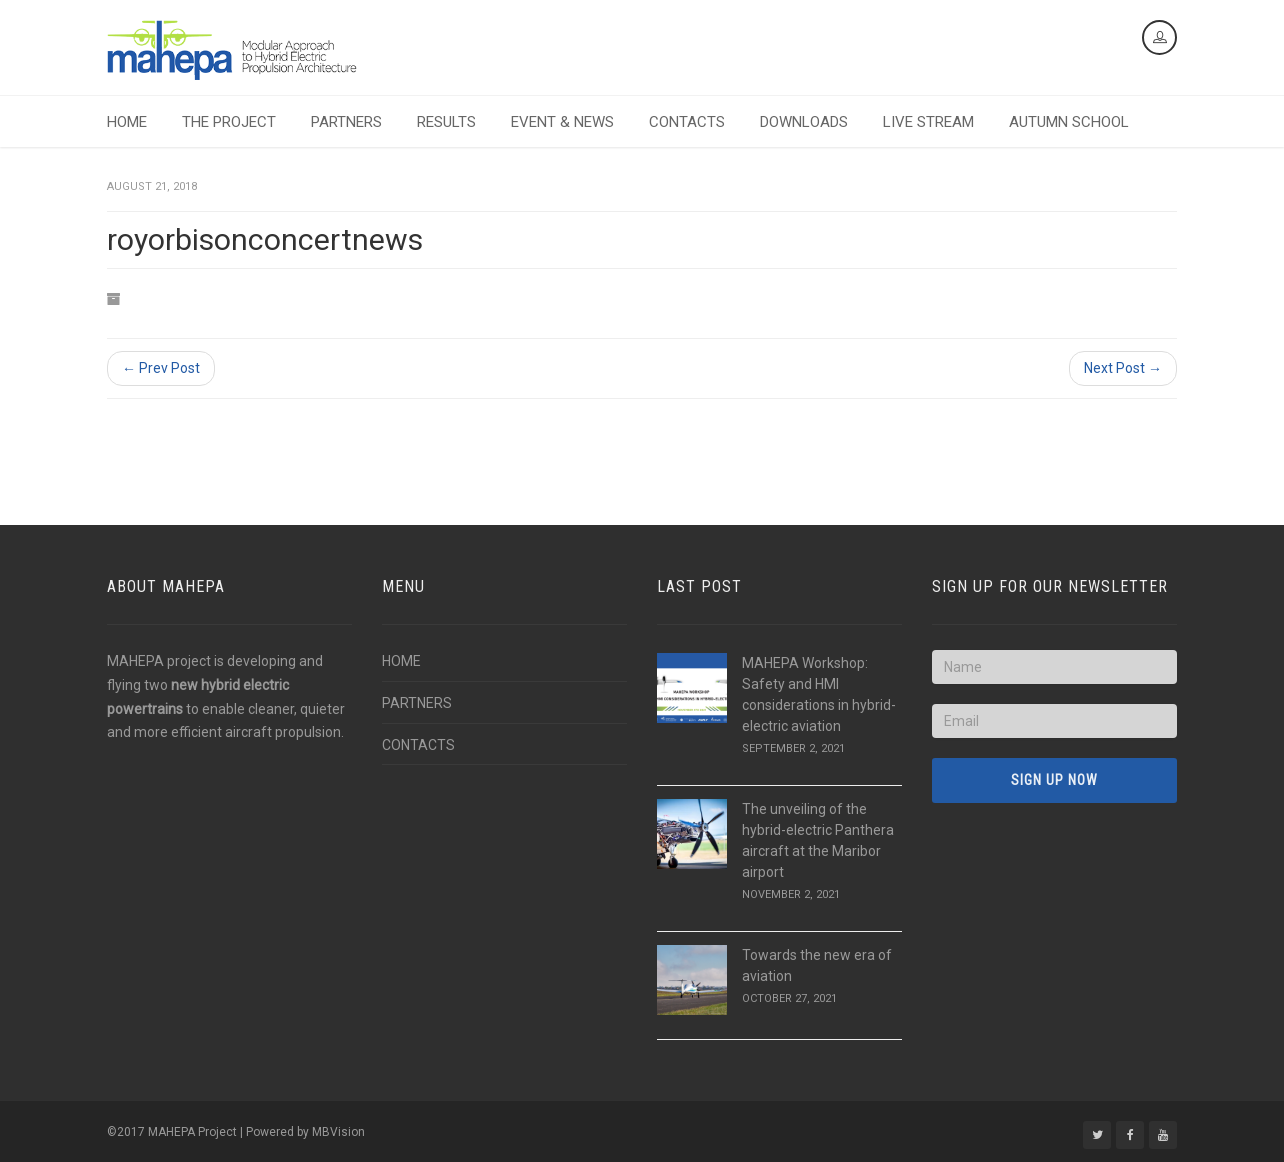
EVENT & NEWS (562, 122)
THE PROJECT (229, 122)
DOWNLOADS (804, 122)
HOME (127, 122)
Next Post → (1123, 368)
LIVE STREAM (928, 122)
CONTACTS (687, 122)
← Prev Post (161, 368)
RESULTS (446, 122)
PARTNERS (346, 122)
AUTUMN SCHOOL (1069, 122)
